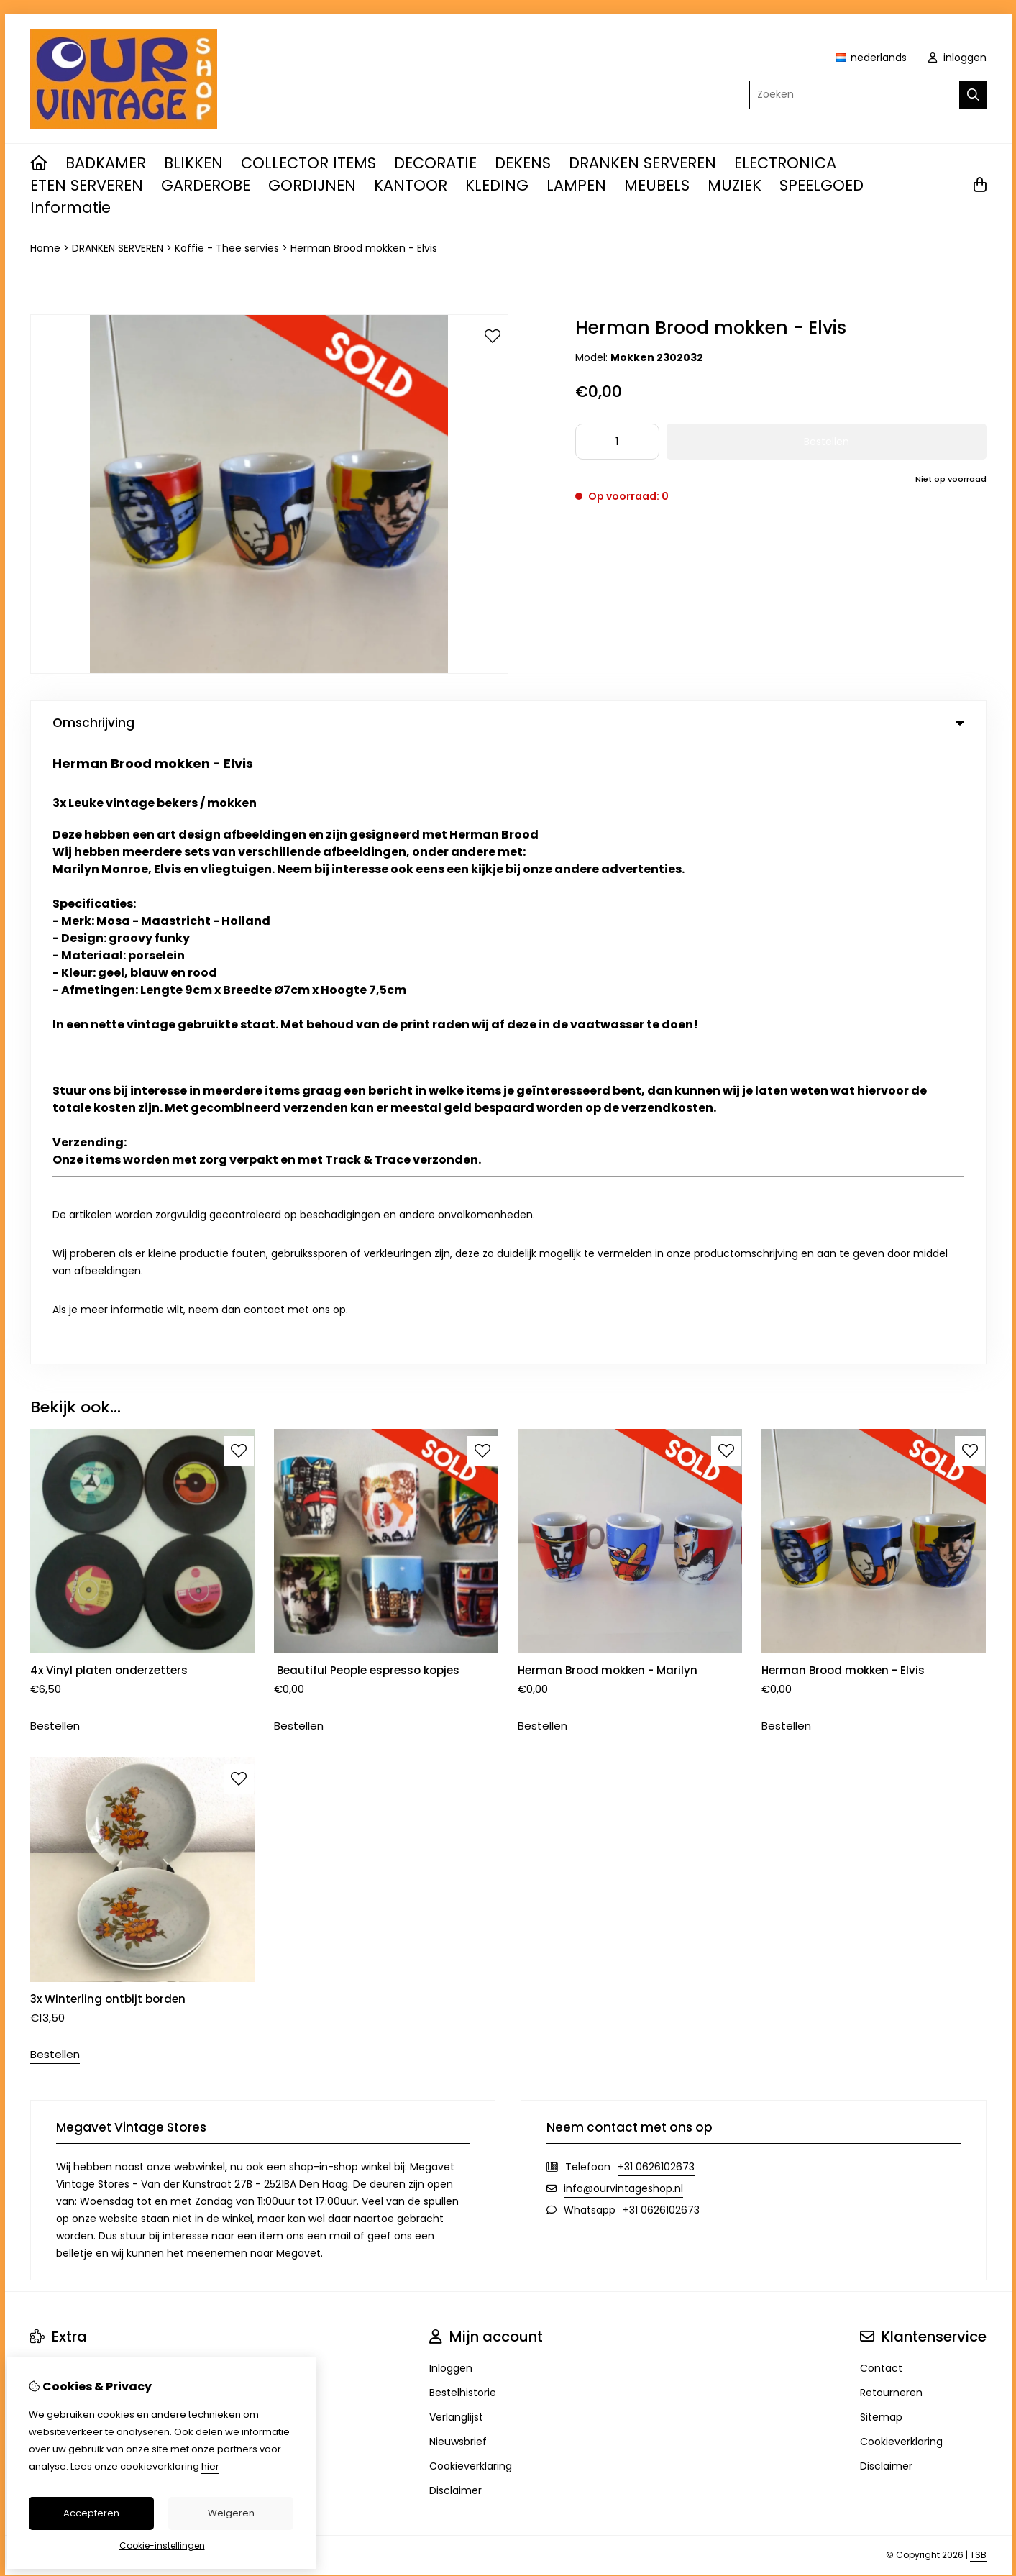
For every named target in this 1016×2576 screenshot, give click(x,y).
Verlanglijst (456, 1798)
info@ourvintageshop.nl (623, 1569)
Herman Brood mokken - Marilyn (607, 1051)
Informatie (70, 207)
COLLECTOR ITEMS (308, 162)
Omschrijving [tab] (508, 722)
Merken (48, 1749)
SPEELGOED (821, 185)
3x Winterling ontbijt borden (108, 1379)
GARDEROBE (205, 185)
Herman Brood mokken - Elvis (363, 248)
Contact (881, 1749)
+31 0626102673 (656, 1547)
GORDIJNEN (312, 185)
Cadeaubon (60, 1773)
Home (45, 248)
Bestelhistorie (462, 1773)
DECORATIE (435, 162)
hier (210, 2466)
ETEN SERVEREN (86, 185)
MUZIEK (734, 185)
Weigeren (231, 2513)
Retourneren (891, 1773)
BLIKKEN (193, 162)
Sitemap (881, 1798)
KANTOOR (410, 185)
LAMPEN (576, 185)
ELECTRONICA (785, 162)
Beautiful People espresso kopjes (366, 1051)
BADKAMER (105, 162)
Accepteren (91, 2513)
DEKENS (523, 162)
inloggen (957, 57)
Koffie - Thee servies (227, 248)
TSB (978, 1935)
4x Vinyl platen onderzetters (109, 1051)
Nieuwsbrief (458, 1822)
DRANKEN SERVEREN (642, 162)
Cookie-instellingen (162, 2545)
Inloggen (450, 1749)
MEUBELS (657, 185)
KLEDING (496, 185)
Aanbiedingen (64, 1798)
